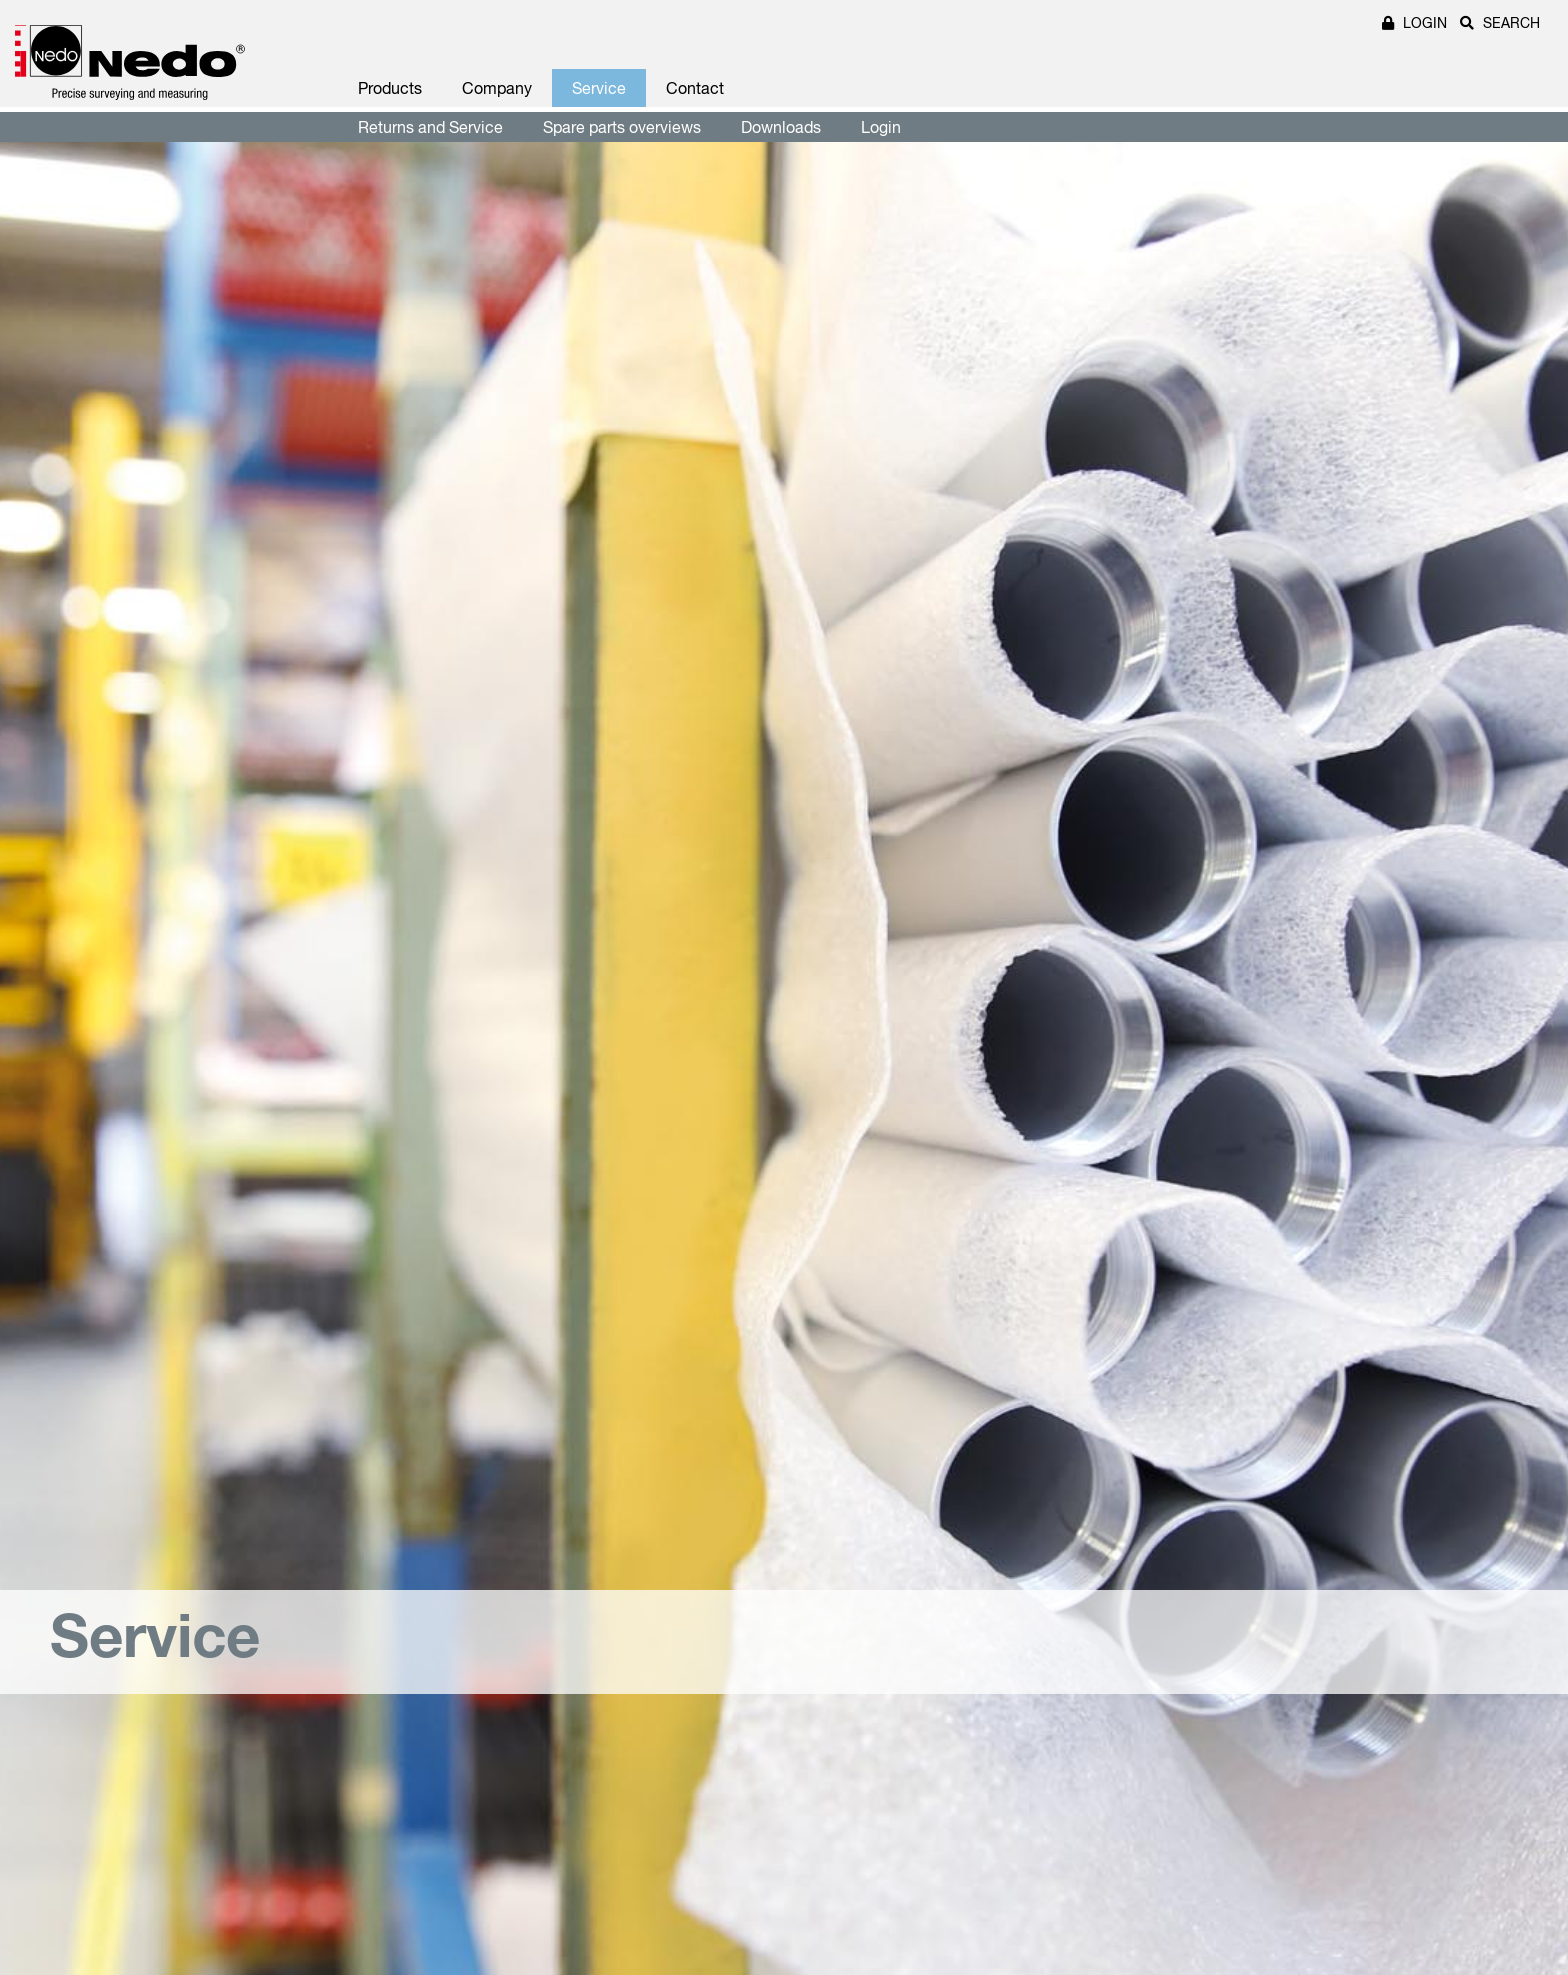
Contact (695, 88)
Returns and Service (430, 127)
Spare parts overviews (622, 127)
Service (599, 88)
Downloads (781, 127)
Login (881, 127)
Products (390, 88)
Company (497, 88)
